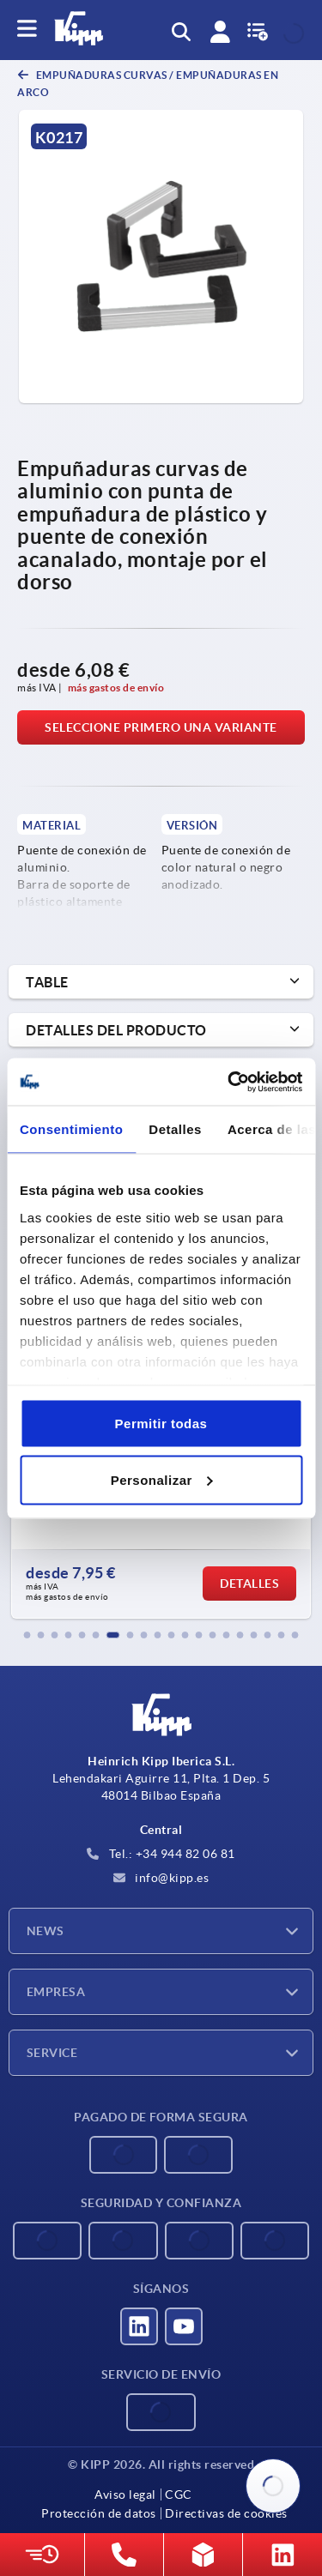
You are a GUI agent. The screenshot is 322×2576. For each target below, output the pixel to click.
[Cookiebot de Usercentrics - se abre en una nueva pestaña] (229, 1082)
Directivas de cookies (226, 2513)
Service (52, 2053)
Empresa (56, 1992)
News (45, 1931)
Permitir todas (161, 1423)
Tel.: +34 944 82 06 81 (161, 1854)
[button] (27, 1635)
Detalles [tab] (175, 1129)
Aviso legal (125, 2495)
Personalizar (162, 1479)
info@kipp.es (161, 1878)
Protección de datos (98, 2513)
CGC (178, 2495)
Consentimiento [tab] (71, 1129)
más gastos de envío (116, 687)
